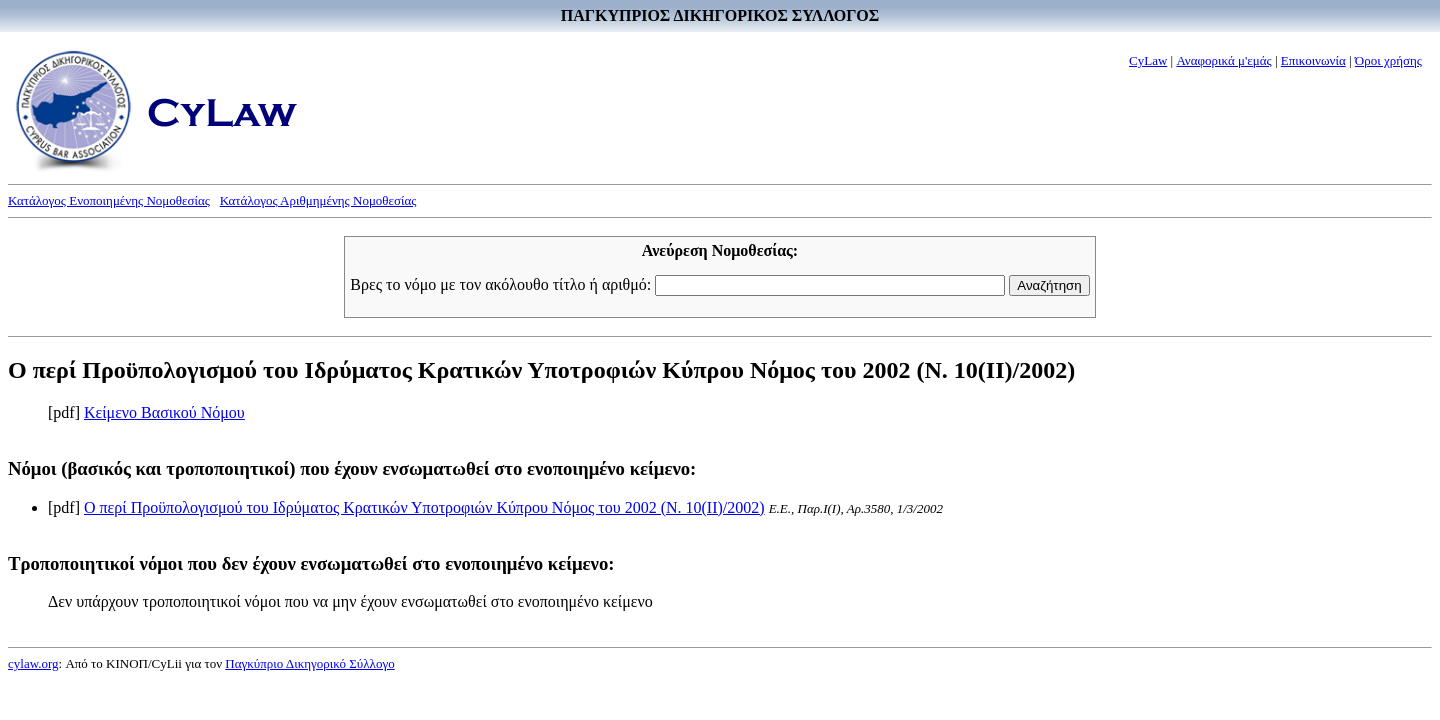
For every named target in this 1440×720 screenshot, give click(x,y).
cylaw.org (33, 663)
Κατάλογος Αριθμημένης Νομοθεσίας (318, 200)
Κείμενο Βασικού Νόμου (164, 412)
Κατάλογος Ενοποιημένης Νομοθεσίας (109, 200)
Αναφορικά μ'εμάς (1223, 60)
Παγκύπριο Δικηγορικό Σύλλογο (309, 663)
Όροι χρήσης (1388, 60)
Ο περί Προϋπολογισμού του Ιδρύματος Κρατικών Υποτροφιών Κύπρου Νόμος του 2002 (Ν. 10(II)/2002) (424, 507)
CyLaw (1148, 60)
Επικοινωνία (1313, 60)
